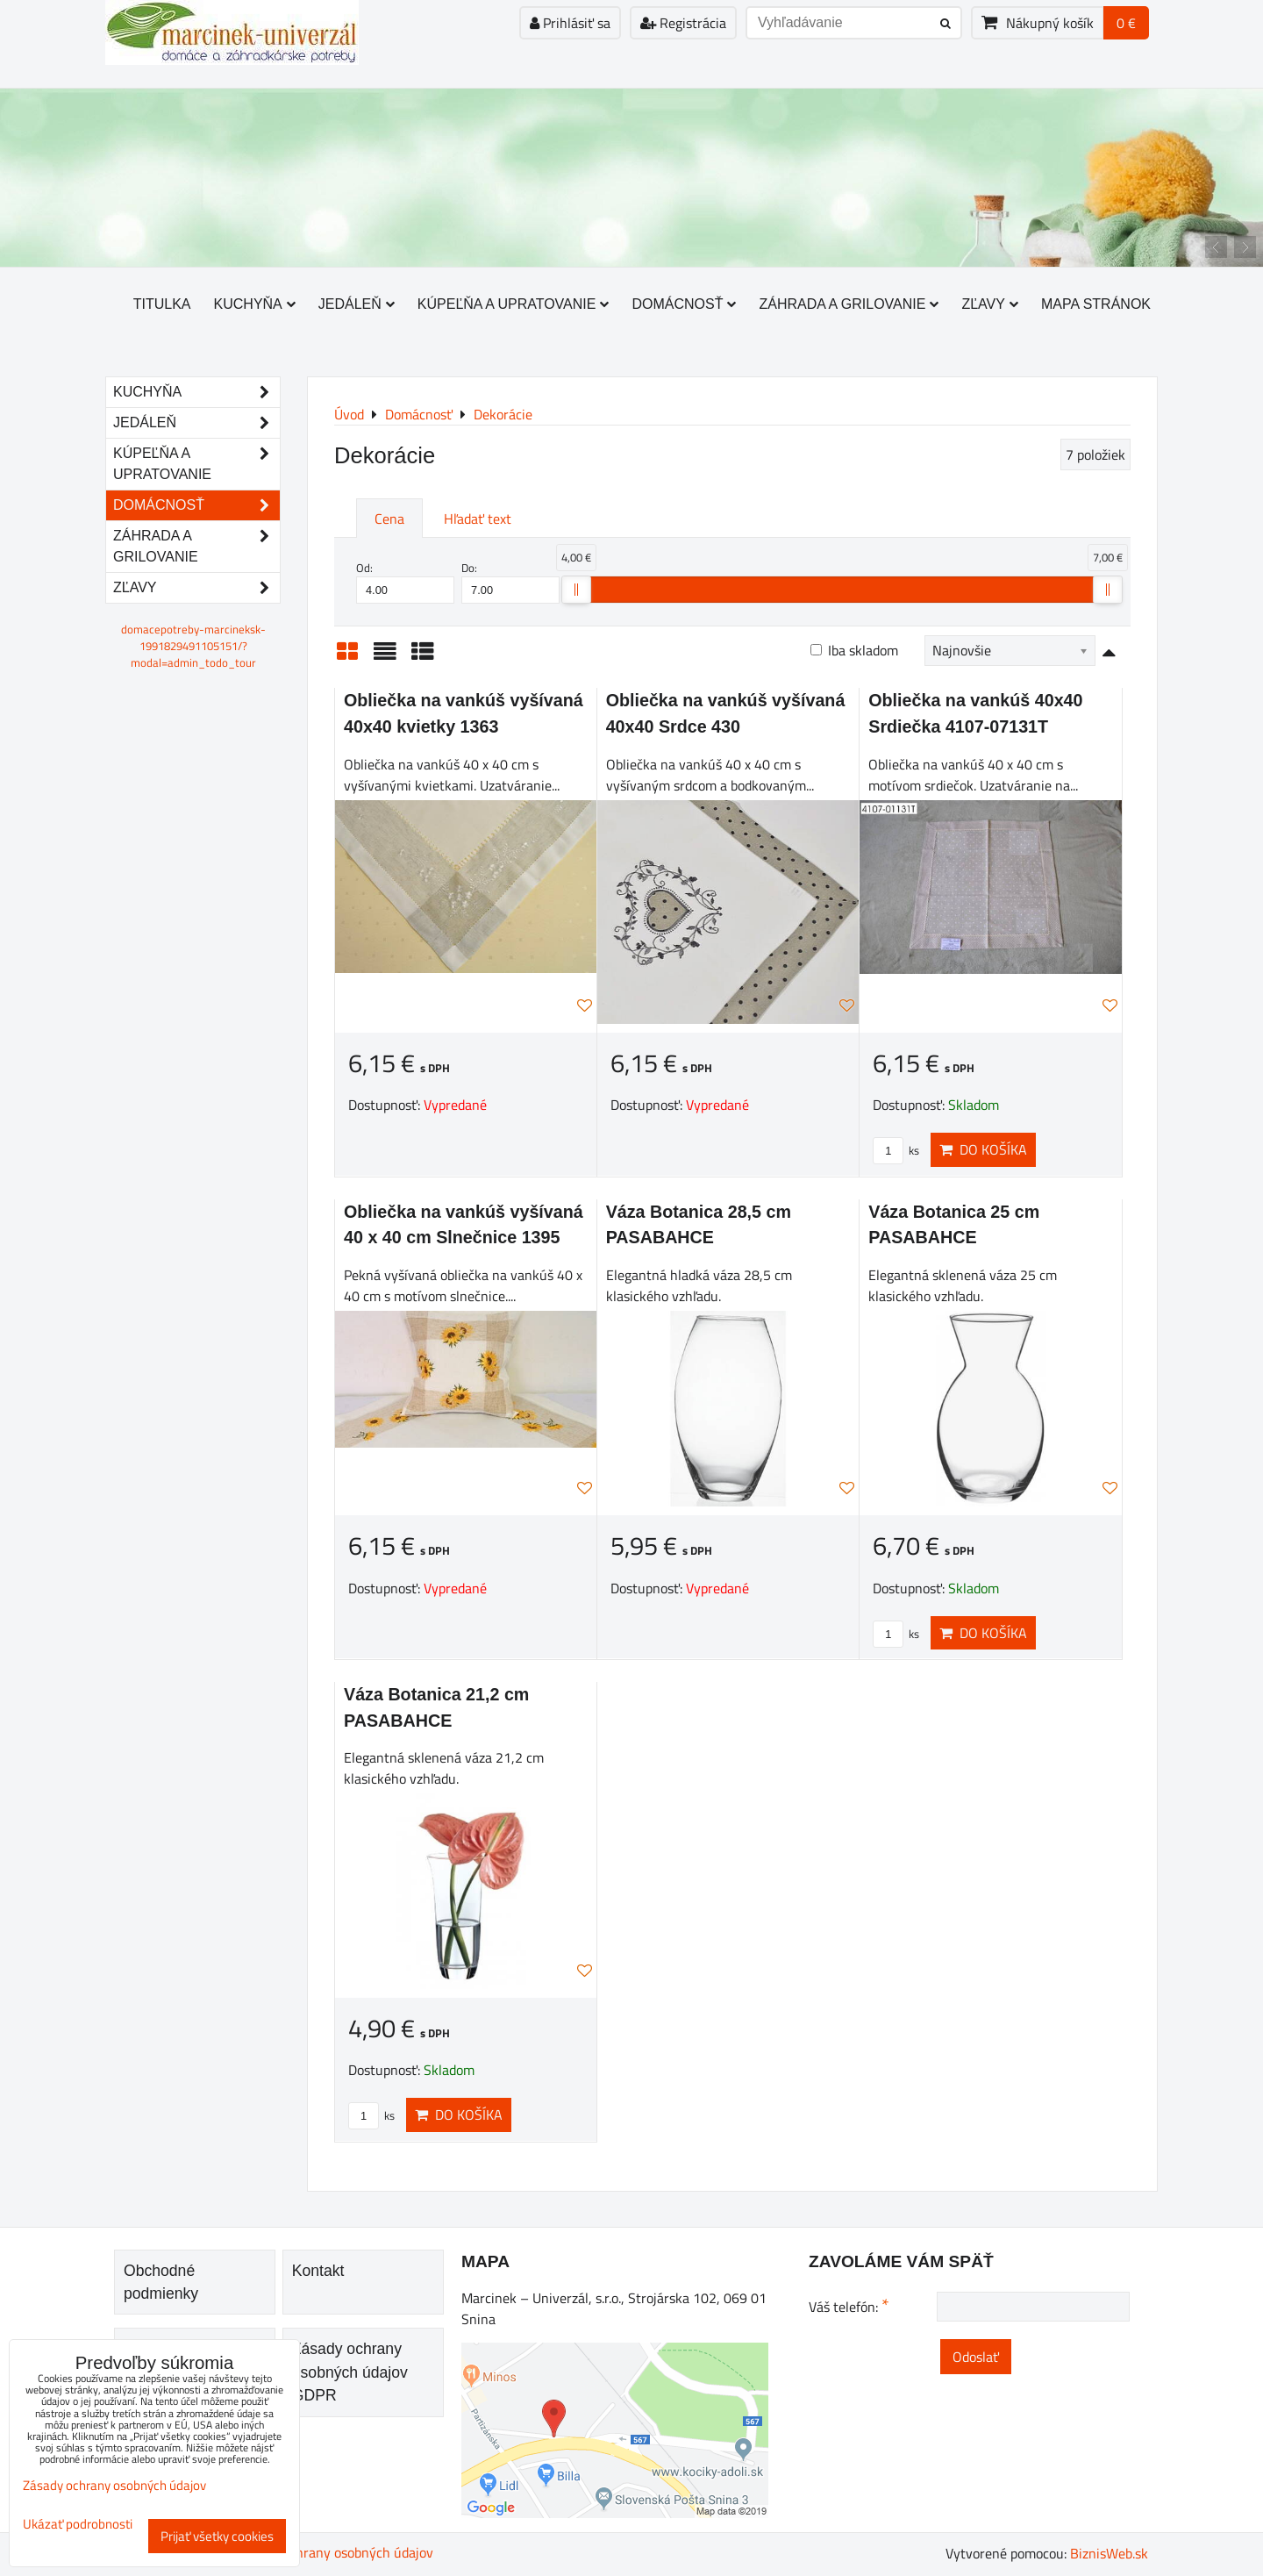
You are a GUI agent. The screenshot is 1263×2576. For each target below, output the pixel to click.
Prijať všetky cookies (217, 2536)
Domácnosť (684, 304)
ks (896, 1150)
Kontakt (318, 2270)
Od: (405, 582)
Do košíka (983, 1149)
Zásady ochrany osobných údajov (335, 2552)
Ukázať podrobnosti (77, 2524)
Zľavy (989, 304)
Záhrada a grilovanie (848, 304)
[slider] (576, 590)
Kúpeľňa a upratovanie (513, 304)
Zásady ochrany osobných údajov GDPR (350, 2372)
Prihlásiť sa (570, 22)
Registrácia (683, 22)
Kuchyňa (255, 304)
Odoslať (976, 2356)
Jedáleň (356, 304)
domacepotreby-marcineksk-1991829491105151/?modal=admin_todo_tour (193, 645)
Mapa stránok (1096, 304)
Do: (510, 582)
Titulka (162, 304)
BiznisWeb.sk (1109, 2553)
